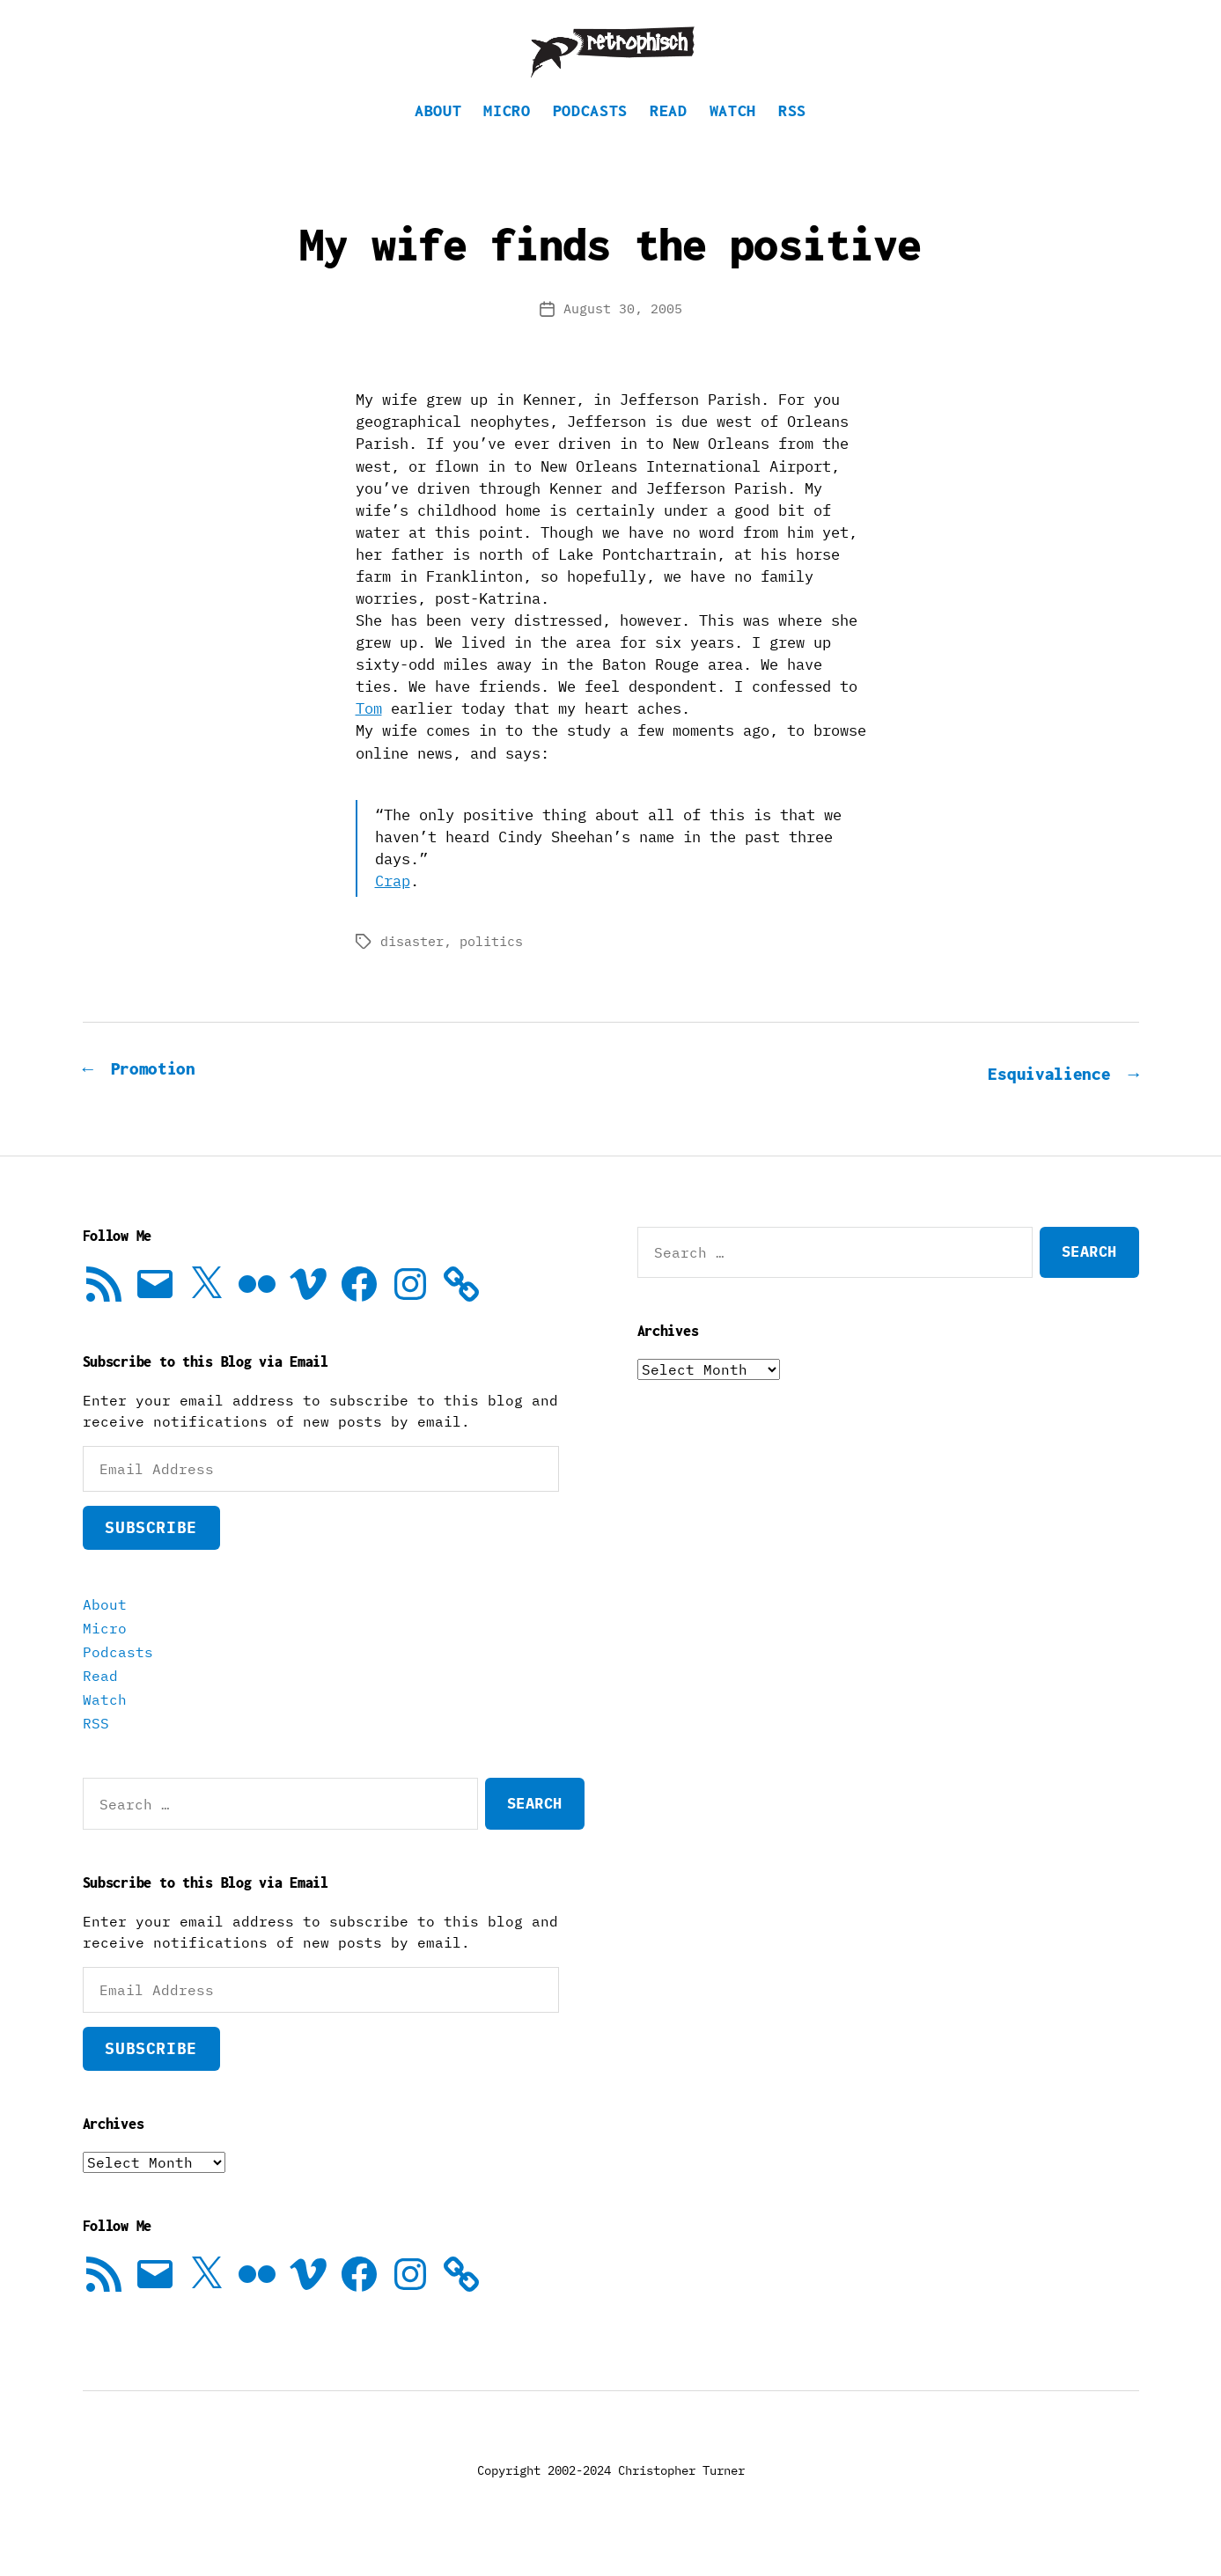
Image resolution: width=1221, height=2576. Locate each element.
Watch (733, 137)
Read (669, 137)
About (438, 137)
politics (491, 967)
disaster (412, 967)
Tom (369, 735)
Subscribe (150, 1552)
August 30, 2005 (622, 335)
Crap (392, 907)
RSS (792, 137)
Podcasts (590, 137)
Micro (506, 137)
